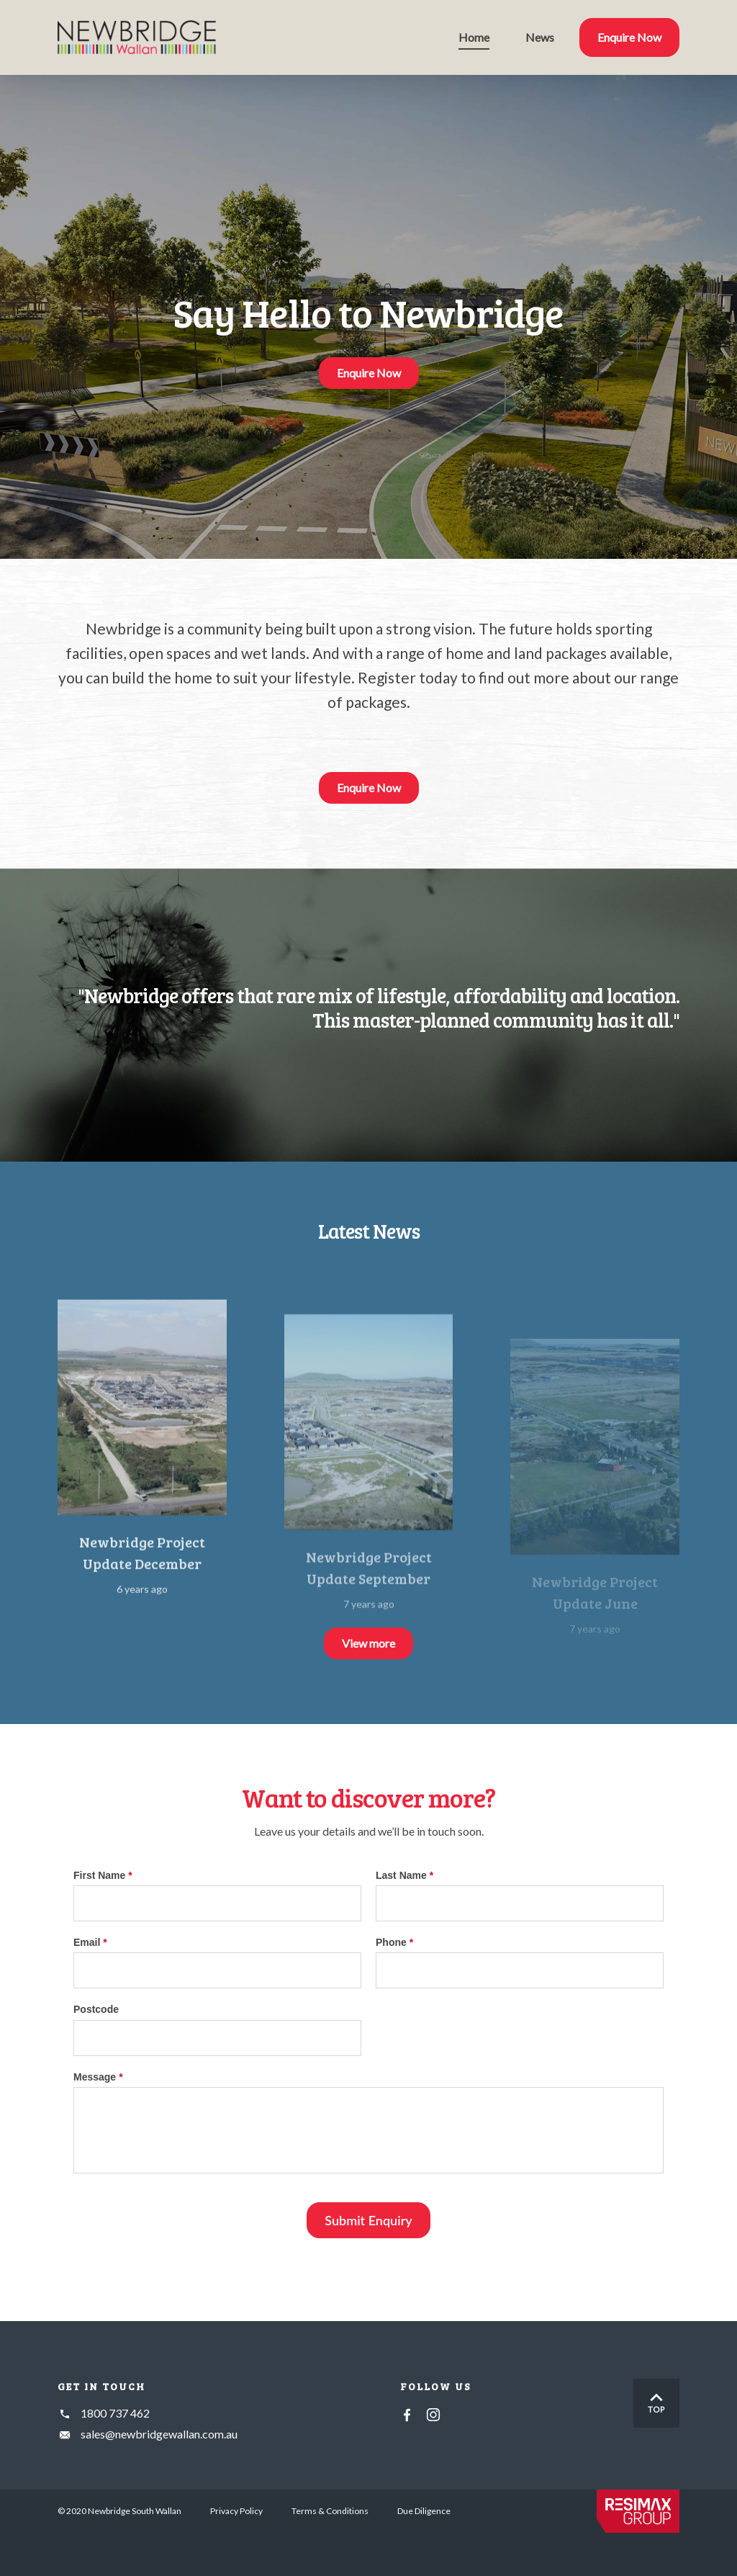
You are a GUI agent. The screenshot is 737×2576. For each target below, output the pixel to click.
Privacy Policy (236, 2510)
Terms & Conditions (329, 2510)
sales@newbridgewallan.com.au (159, 2434)
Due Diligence (424, 2510)
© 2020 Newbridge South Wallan (119, 2510)
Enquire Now (369, 373)
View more (368, 1643)
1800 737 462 (115, 2413)
